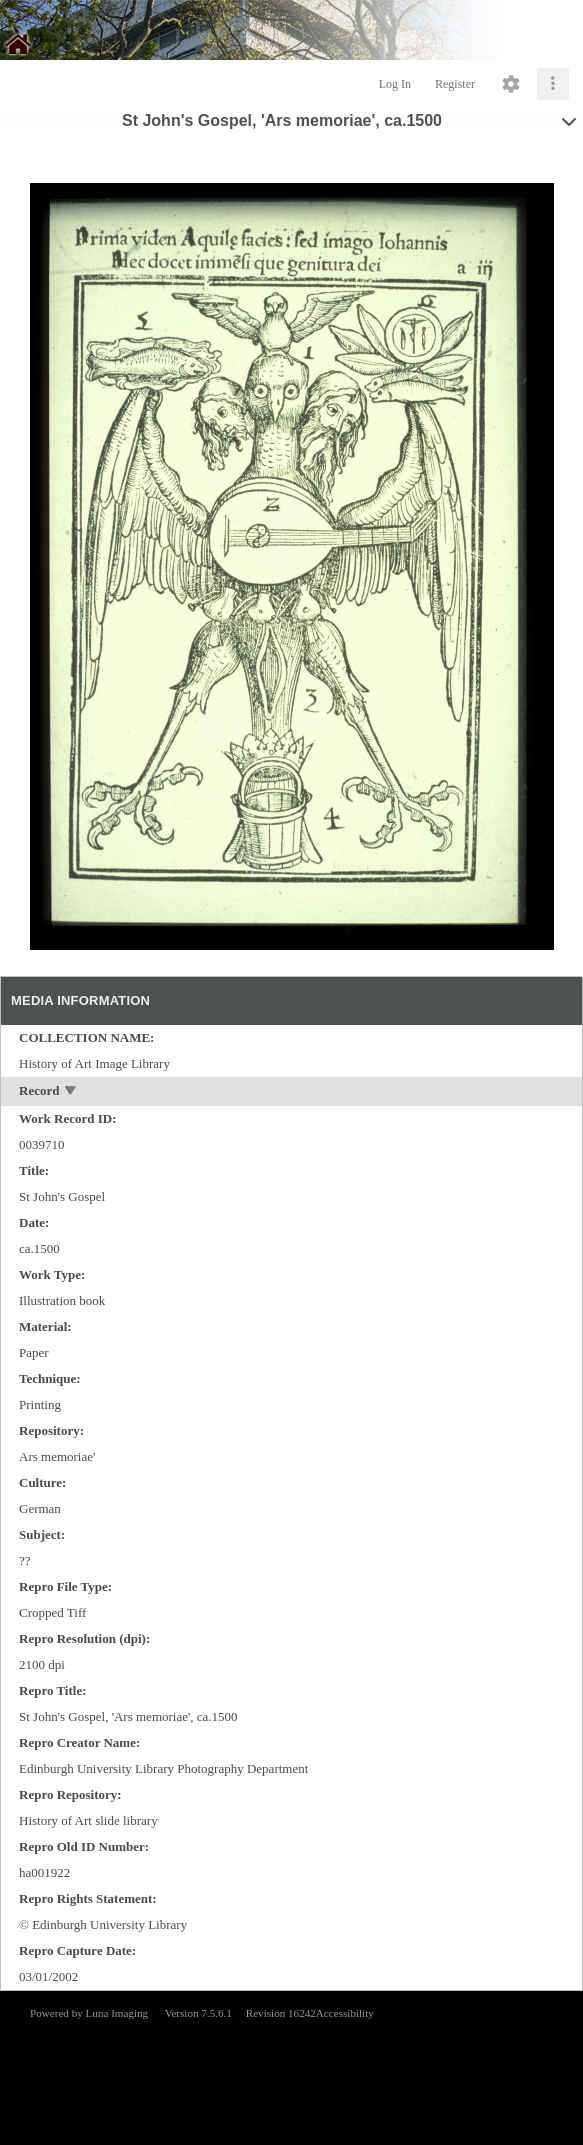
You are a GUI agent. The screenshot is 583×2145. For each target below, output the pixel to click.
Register (455, 84)
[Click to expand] (553, 84)
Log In (395, 84)
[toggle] (71, 1092)
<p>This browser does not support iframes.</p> (291, 2066)
